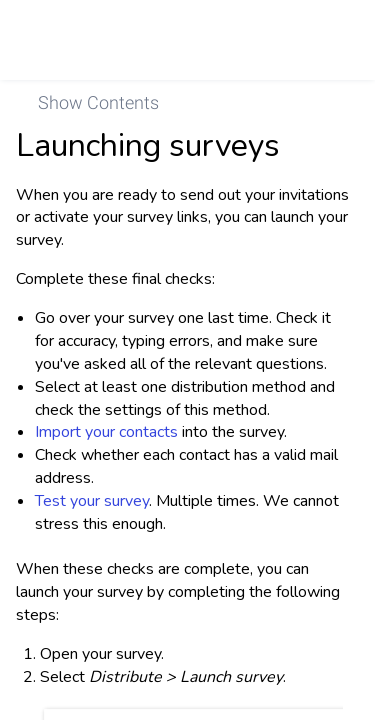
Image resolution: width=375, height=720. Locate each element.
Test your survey (92, 501)
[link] (332, 40)
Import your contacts (106, 432)
